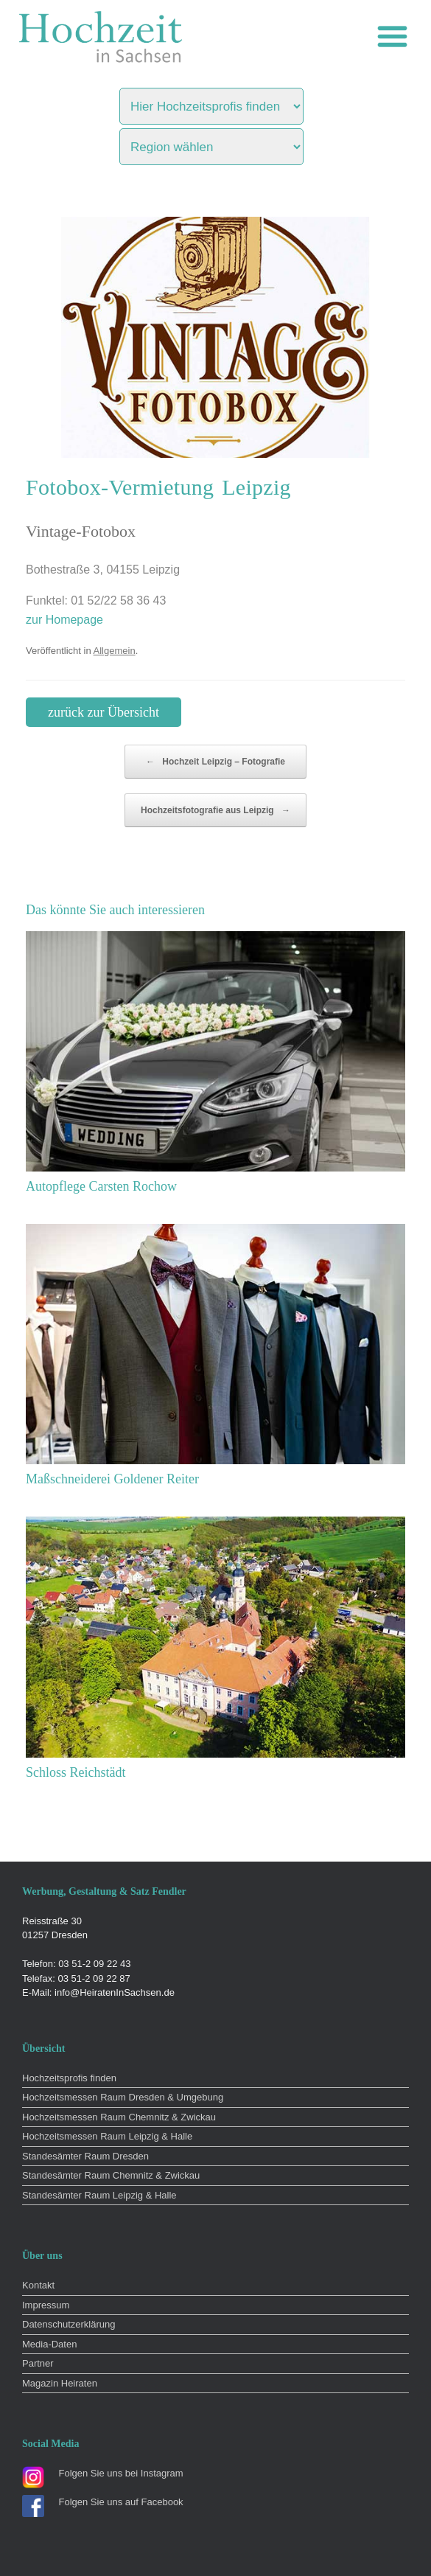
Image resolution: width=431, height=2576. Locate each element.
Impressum (45, 2305)
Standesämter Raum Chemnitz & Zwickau (111, 2175)
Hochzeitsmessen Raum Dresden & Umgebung (122, 2097)
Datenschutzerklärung (68, 2324)
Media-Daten (49, 2344)
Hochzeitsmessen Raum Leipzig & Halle (107, 2136)
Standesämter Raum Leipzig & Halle (99, 2195)
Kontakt (38, 2285)
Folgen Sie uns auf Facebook (121, 2501)
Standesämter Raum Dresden (85, 2156)
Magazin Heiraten (59, 2383)
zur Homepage (64, 619)
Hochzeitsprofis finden (69, 2078)
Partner (38, 2363)
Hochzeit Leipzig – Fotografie (215, 761)
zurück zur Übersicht (103, 712)
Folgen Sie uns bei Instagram (121, 2473)
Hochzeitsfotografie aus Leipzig (215, 810)
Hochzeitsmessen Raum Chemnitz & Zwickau (119, 2117)
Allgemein (115, 650)
